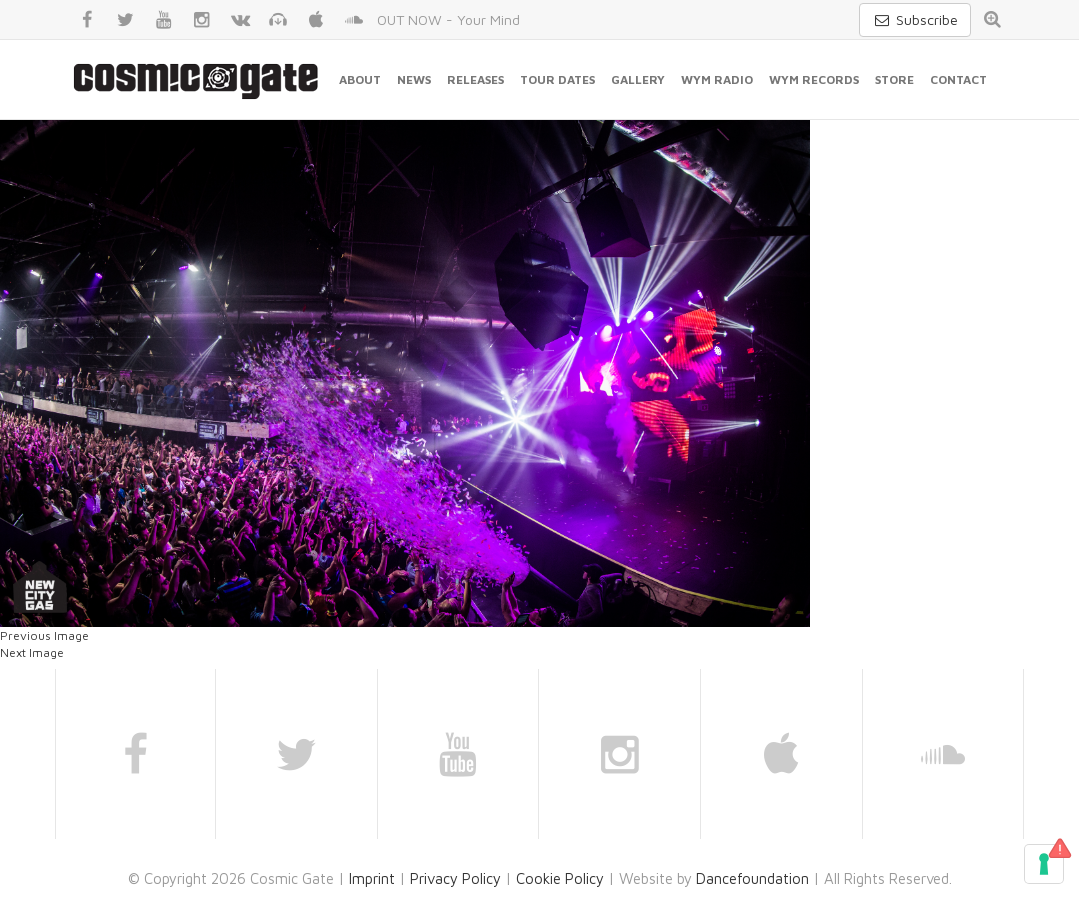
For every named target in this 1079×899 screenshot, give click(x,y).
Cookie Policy (560, 878)
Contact (958, 79)
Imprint (372, 878)
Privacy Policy (455, 878)
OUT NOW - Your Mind (448, 19)
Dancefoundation (752, 878)
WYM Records (814, 79)
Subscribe (915, 19)
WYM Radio (717, 79)
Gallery (638, 79)
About (360, 79)
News (414, 79)
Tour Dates (557, 79)
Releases (475, 79)
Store (894, 79)
